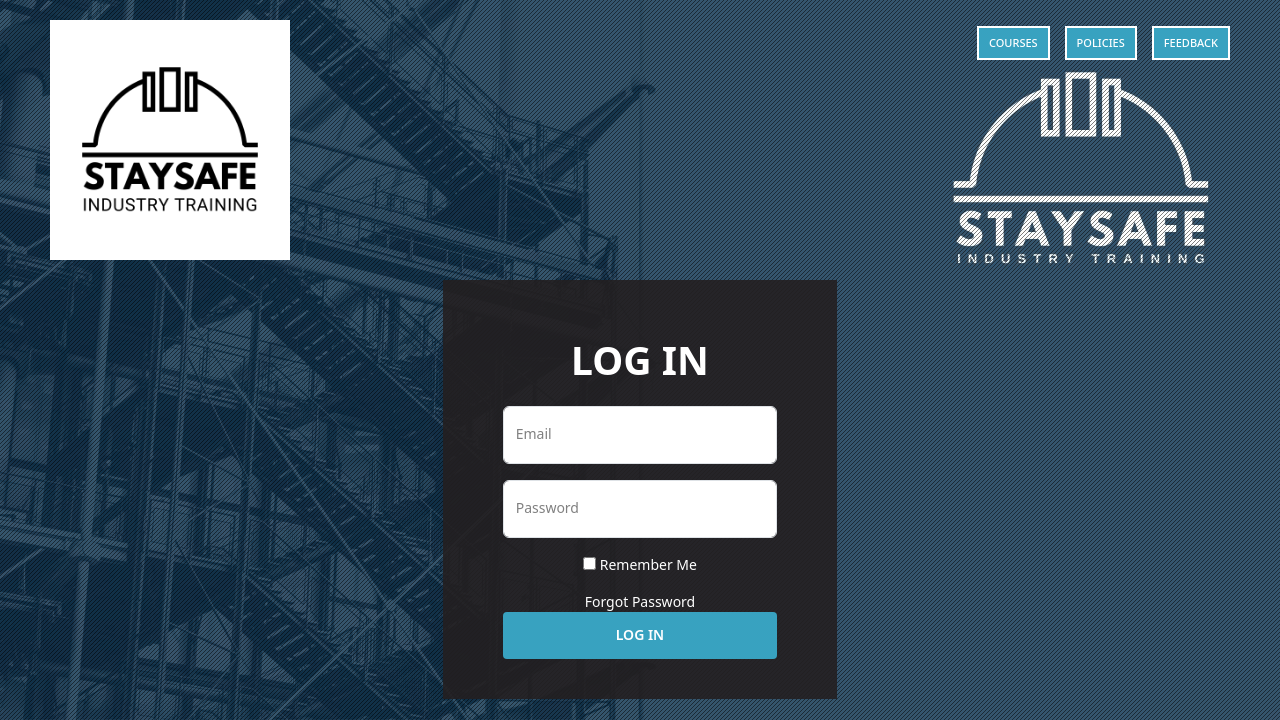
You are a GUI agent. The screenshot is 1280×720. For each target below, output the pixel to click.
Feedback (1191, 42)
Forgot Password (640, 601)
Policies (1101, 42)
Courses (1013, 42)
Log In (640, 634)
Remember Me (648, 564)
